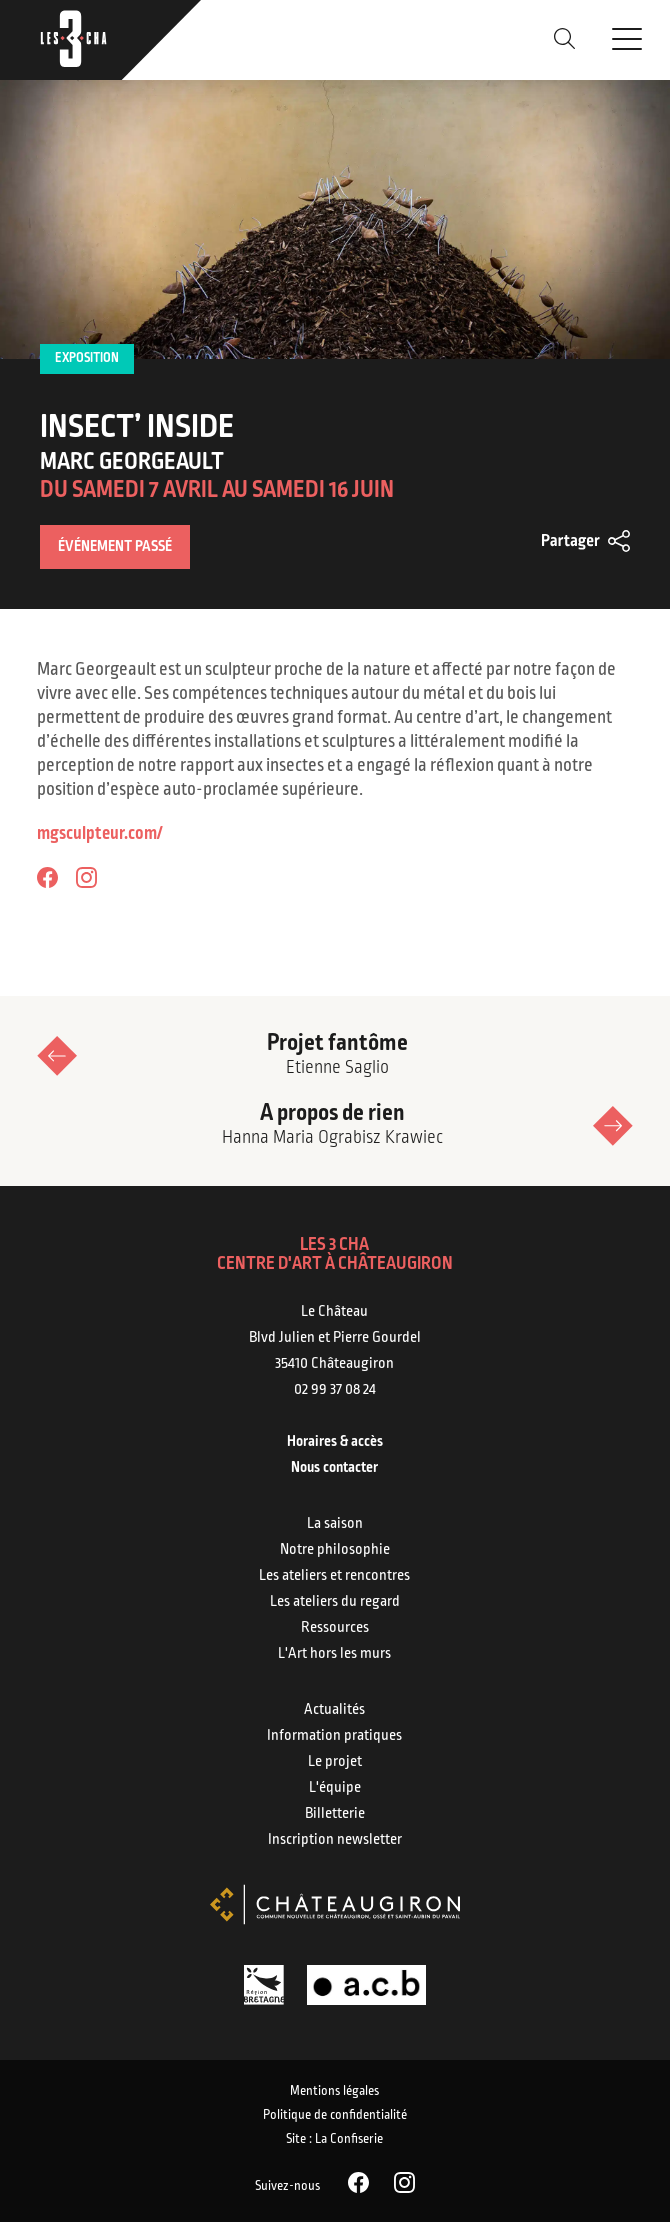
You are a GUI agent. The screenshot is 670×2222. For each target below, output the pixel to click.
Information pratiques (334, 1736)
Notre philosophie (335, 1550)
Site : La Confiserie (334, 2139)
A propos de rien (332, 1126)
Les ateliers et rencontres (334, 1576)
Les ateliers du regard (335, 1602)
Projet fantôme (337, 1056)
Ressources (335, 1628)
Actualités (334, 1710)
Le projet (335, 1762)
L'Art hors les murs (334, 1654)
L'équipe (335, 1788)
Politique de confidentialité (335, 2115)
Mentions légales (334, 2091)
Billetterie (335, 1814)
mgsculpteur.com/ (100, 834)
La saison (335, 1524)
